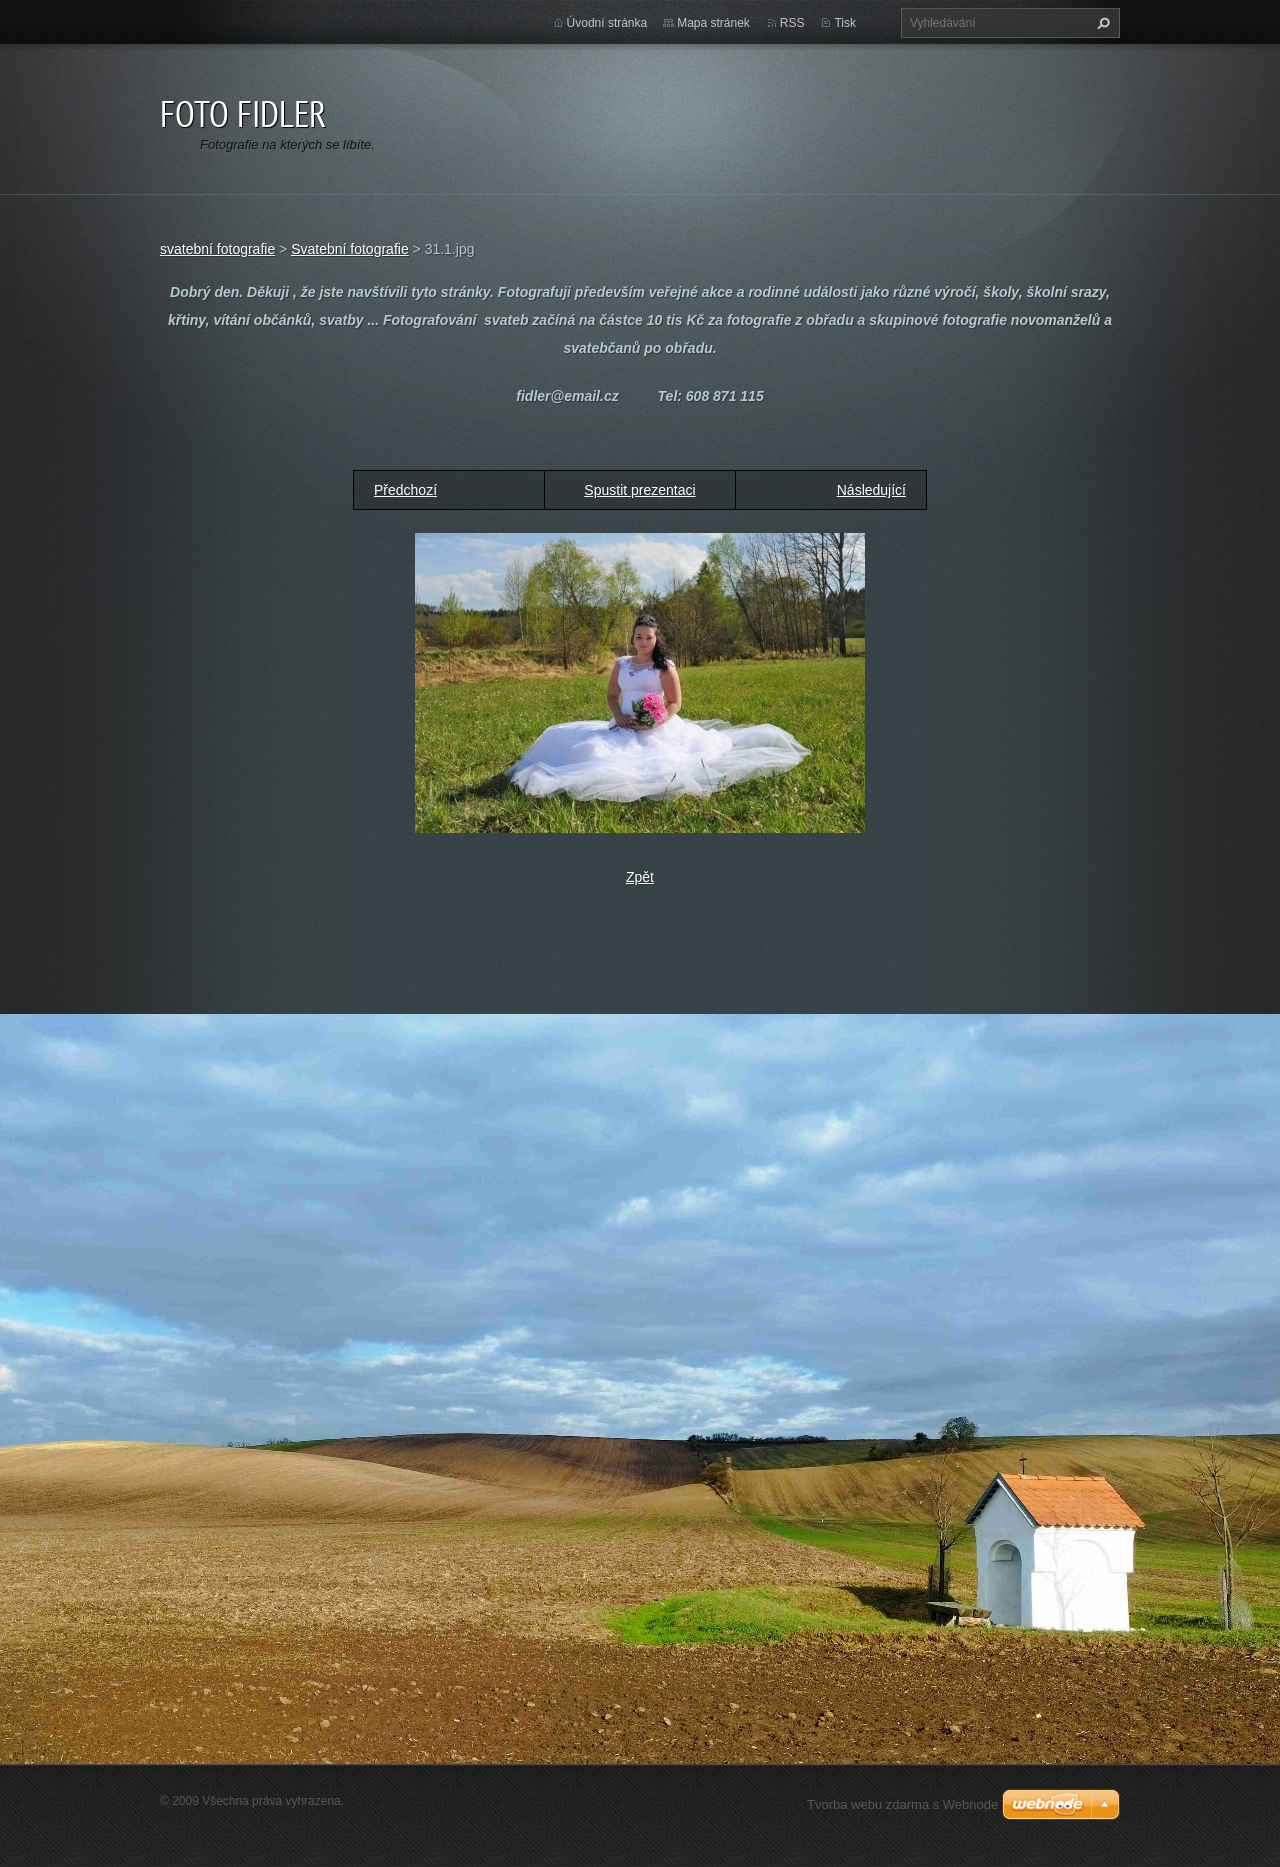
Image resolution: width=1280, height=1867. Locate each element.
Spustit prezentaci (639, 490)
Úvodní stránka (607, 23)
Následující (871, 490)
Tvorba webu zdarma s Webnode (902, 1804)
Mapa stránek (713, 23)
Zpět (640, 877)
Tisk (845, 23)
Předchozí (405, 490)
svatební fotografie (217, 249)
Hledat (1101, 23)
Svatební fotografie (350, 249)
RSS (792, 23)
